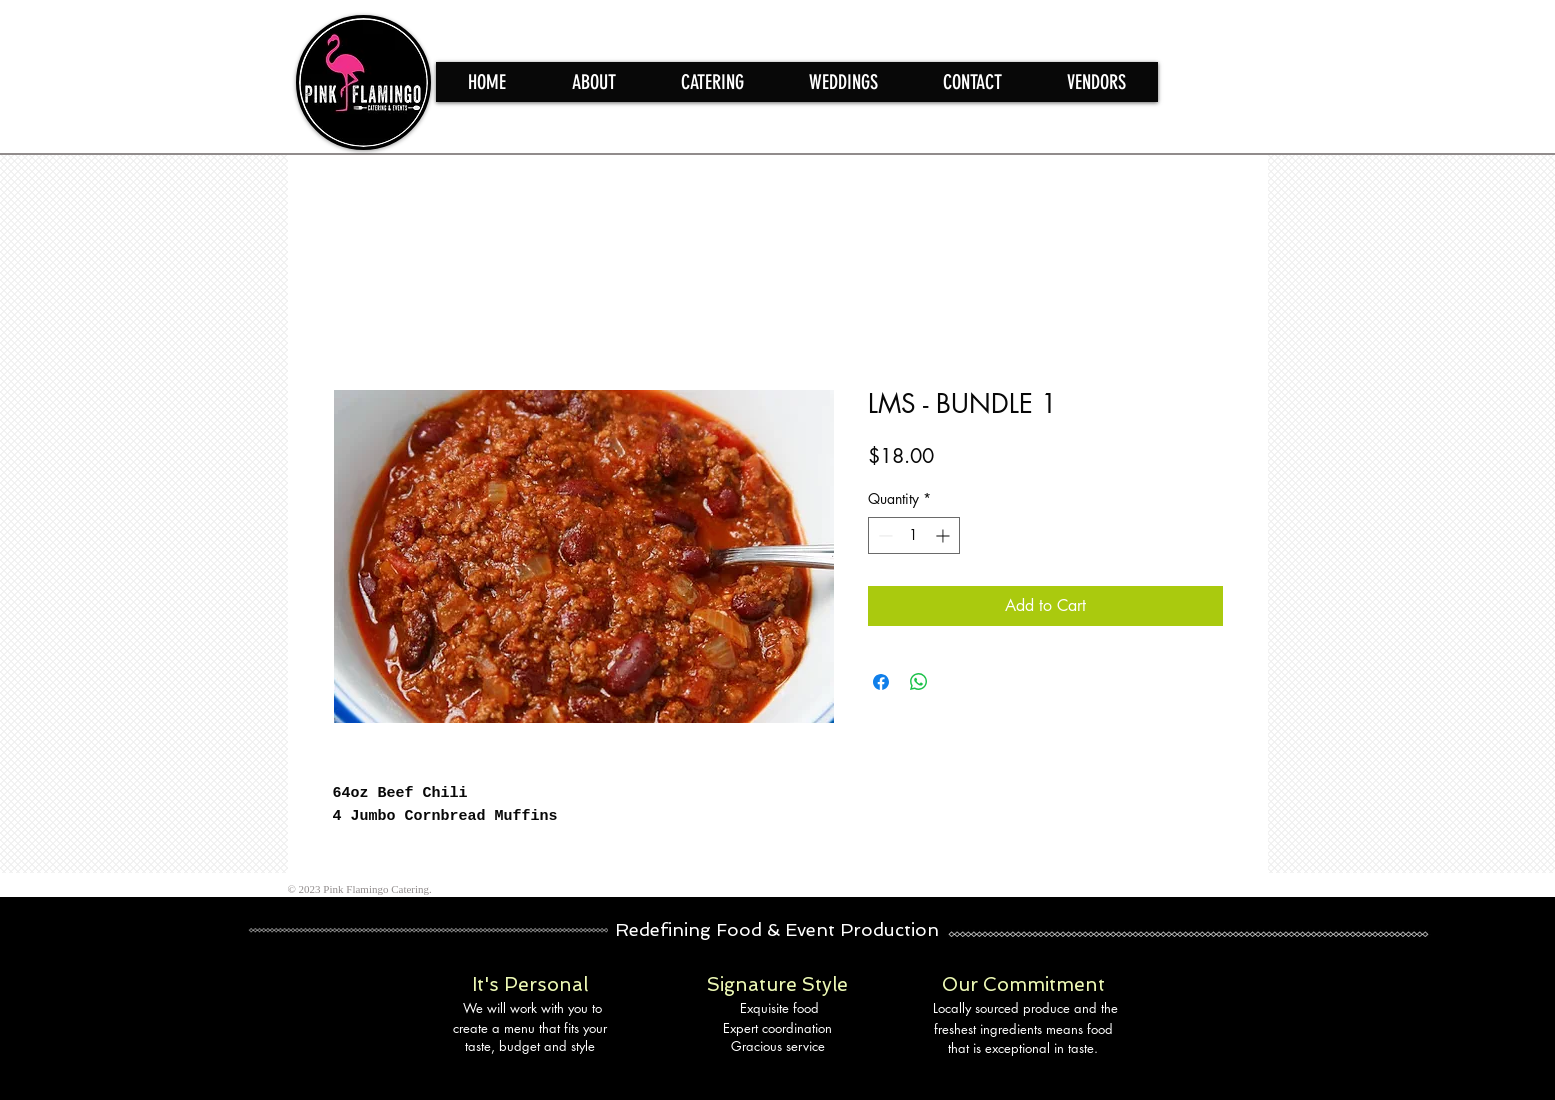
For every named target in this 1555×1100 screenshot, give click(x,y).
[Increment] (944, 535)
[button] (712, 82)
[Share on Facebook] (881, 682)
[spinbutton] (914, 535)
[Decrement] (883, 535)
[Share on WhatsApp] (919, 682)
